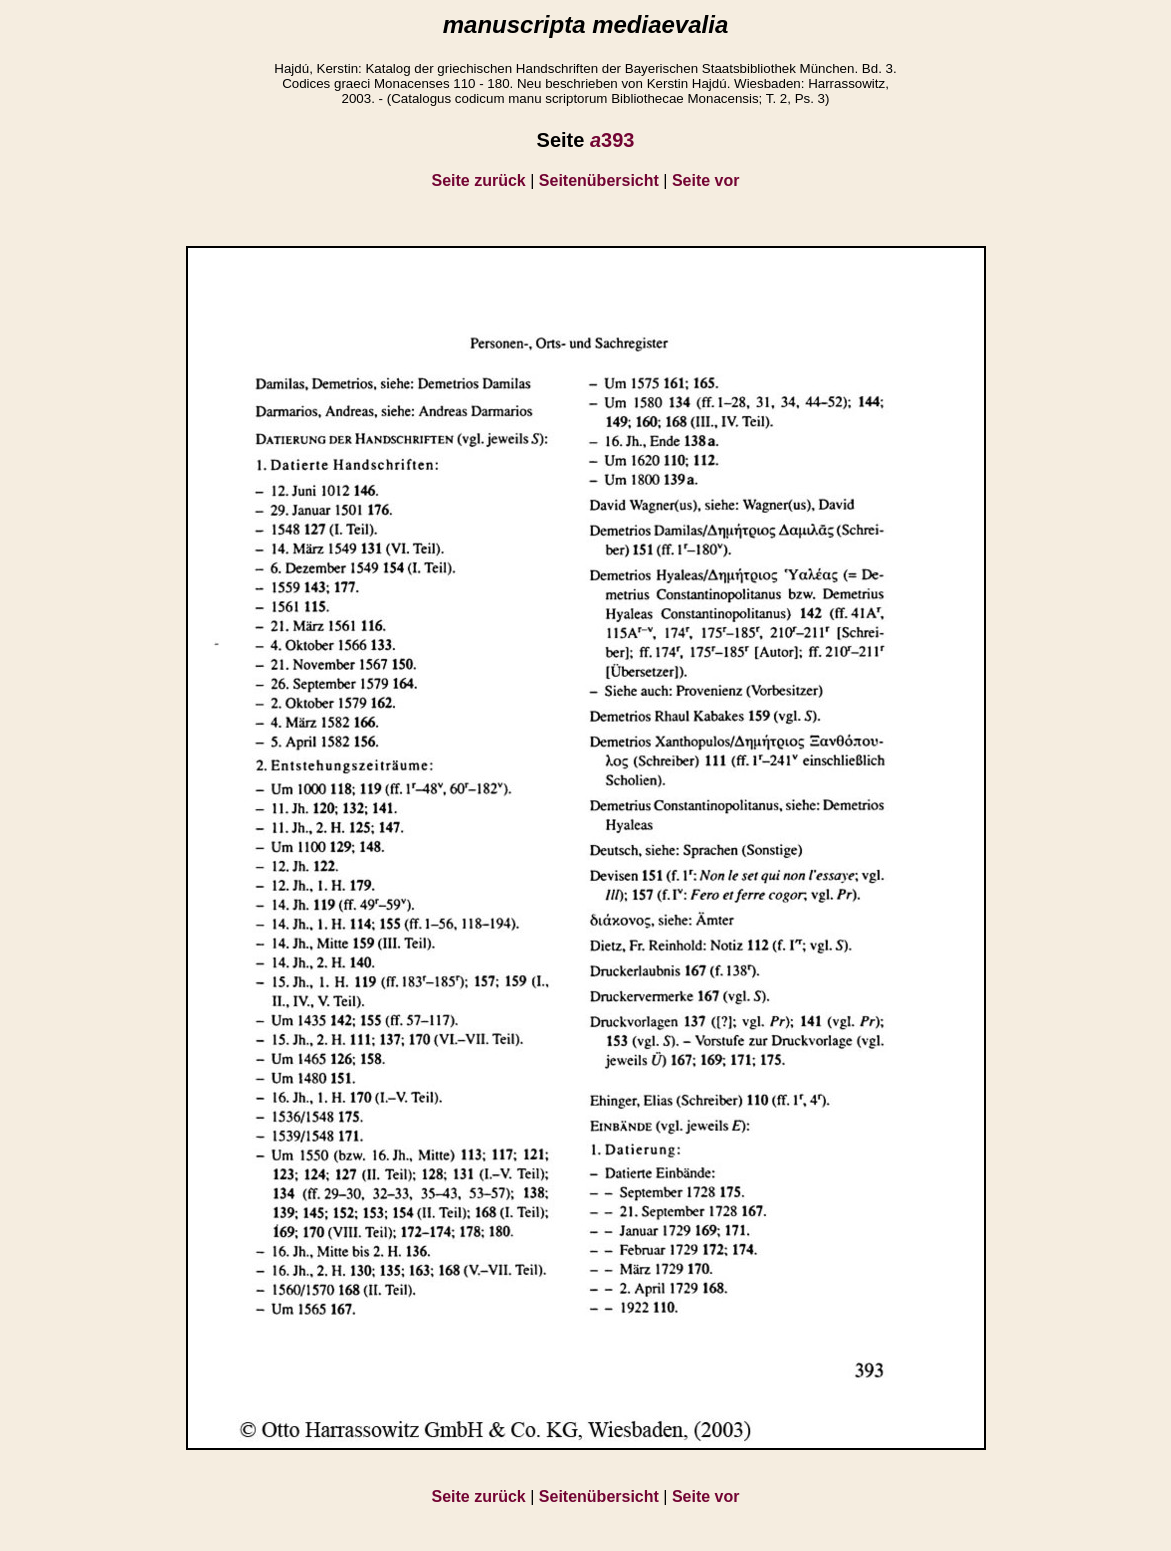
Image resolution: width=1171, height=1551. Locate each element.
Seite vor (706, 180)
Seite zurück (479, 180)
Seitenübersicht (599, 180)
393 (612, 140)
